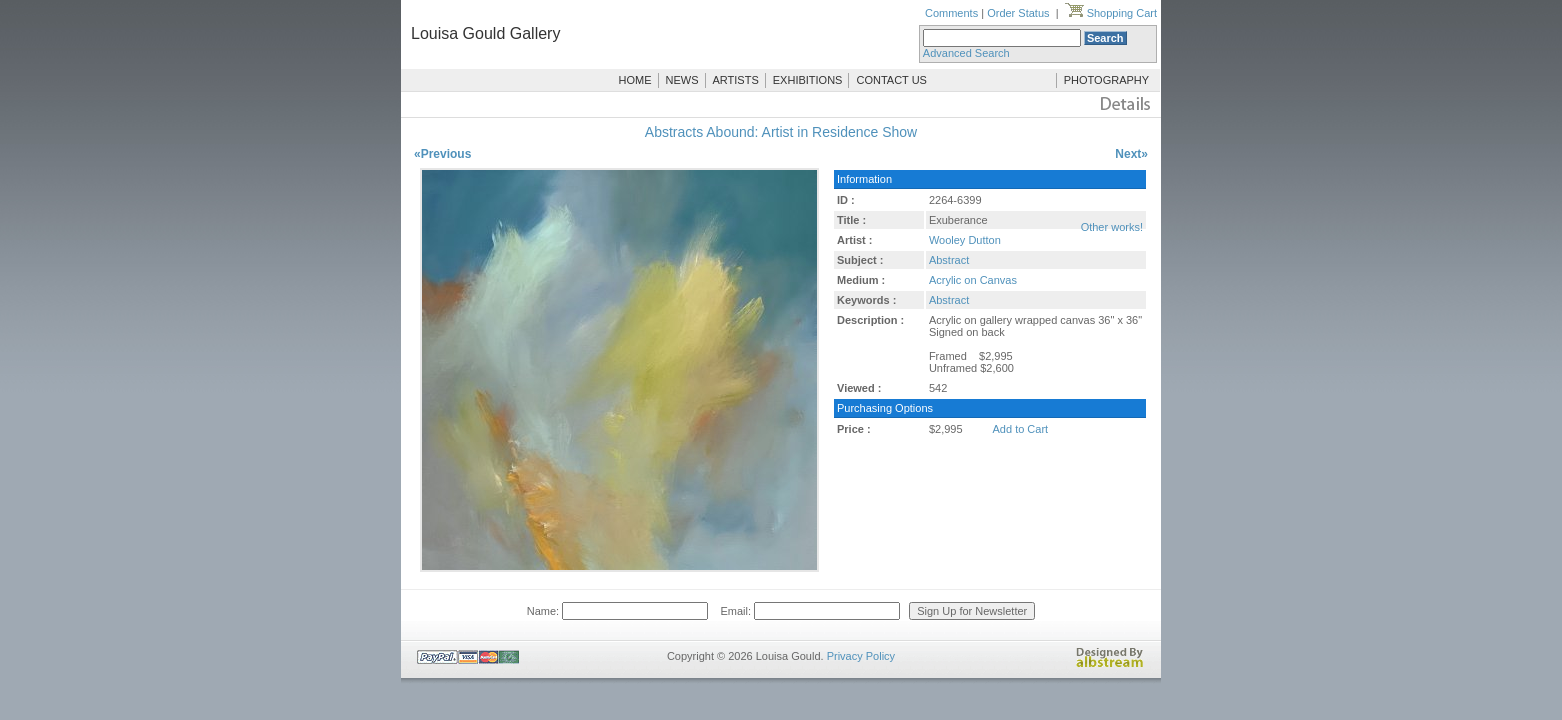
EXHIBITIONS (808, 80)
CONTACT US (891, 80)
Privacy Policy (861, 656)
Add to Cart (1021, 429)
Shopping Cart (1111, 13)
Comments (951, 13)
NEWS (682, 80)
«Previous (442, 154)
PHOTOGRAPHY (1106, 80)
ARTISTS (736, 80)
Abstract (949, 260)
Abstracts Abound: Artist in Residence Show (781, 132)
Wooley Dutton (965, 240)
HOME (635, 80)
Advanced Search (966, 53)
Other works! (1112, 227)
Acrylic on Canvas (973, 280)
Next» (1131, 154)
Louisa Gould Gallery (485, 33)
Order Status (1018, 13)
